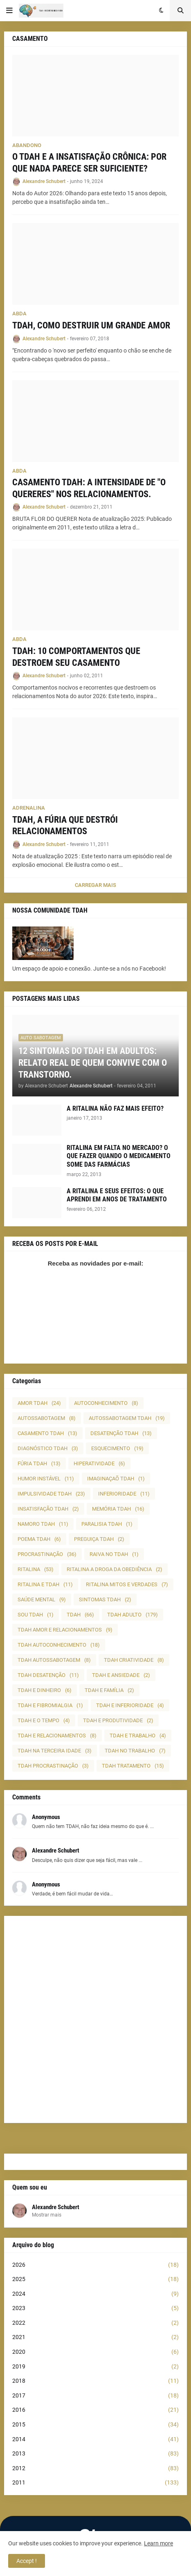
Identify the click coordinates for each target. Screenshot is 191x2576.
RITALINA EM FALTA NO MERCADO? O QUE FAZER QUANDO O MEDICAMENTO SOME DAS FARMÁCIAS (119, 1156)
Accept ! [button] (26, 2561)
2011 (95, 2483)
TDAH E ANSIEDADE (121, 1675)
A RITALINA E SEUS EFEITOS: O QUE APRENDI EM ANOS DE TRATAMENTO (117, 1195)
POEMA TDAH (39, 1539)
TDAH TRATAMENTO (133, 1766)
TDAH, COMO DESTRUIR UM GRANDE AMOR (91, 325)
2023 (95, 2308)
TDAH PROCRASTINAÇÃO (53, 1766)
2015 (95, 2425)
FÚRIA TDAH (39, 1463)
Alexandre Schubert (55, 2207)
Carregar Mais (95, 885)
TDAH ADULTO (132, 1615)
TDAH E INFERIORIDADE (130, 1705)
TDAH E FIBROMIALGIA (50, 1705)
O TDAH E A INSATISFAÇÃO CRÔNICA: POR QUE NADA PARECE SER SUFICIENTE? (89, 163)
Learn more (158, 2543)
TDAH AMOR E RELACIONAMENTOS (65, 1630)
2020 (95, 2352)
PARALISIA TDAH (107, 1524)
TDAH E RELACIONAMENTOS (57, 1735)
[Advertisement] (95, 2019)
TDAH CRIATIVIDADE (134, 1660)
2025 (95, 2279)
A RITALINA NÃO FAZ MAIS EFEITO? (115, 1108)
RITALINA (36, 1569)
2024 (95, 2294)
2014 (95, 2439)
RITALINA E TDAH (45, 1584)
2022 (95, 2323)
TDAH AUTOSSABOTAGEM (54, 1660)
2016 (95, 2410)
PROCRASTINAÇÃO (47, 1554)
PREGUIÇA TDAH (99, 1539)
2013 (95, 2454)
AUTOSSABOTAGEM (47, 1418)
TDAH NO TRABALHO (135, 1751)
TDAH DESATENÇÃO (48, 1675)
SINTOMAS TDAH (105, 1599)
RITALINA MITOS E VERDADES (127, 1584)
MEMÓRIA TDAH (118, 1509)
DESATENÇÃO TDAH (121, 1433)
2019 (95, 2367)
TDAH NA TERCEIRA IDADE (55, 1751)
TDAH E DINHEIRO (45, 1690)
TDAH (80, 1615)
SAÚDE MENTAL (42, 1599)
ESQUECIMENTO (117, 1448)
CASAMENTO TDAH (47, 1433)
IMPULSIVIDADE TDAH (51, 1494)
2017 (95, 2396)
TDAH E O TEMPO (44, 1720)
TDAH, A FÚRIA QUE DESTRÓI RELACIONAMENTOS (65, 826)
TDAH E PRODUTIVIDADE (118, 1720)
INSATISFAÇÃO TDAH (48, 1509)
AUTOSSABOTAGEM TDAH (127, 1418)
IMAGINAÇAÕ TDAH (116, 1478)
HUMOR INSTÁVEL (46, 1478)
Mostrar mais (46, 2215)
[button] (9, 11)
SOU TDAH (36, 1615)
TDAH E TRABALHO (138, 1735)
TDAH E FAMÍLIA (109, 1690)
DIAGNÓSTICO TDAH (48, 1448)
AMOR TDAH (39, 1403)
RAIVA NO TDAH (114, 1554)
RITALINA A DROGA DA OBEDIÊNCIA (114, 1569)
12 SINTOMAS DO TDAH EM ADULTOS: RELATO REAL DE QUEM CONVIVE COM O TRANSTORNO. (92, 1062)
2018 (95, 2381)
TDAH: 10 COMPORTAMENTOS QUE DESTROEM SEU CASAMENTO (76, 657)
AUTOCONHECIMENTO (106, 1403)
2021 (95, 2337)
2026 (95, 2265)
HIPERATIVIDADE (99, 1463)
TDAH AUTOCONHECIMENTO (59, 1645)
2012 (95, 2468)
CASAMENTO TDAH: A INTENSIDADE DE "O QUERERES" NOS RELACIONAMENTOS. (89, 488)
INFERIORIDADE (124, 1494)
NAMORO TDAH (43, 1524)
